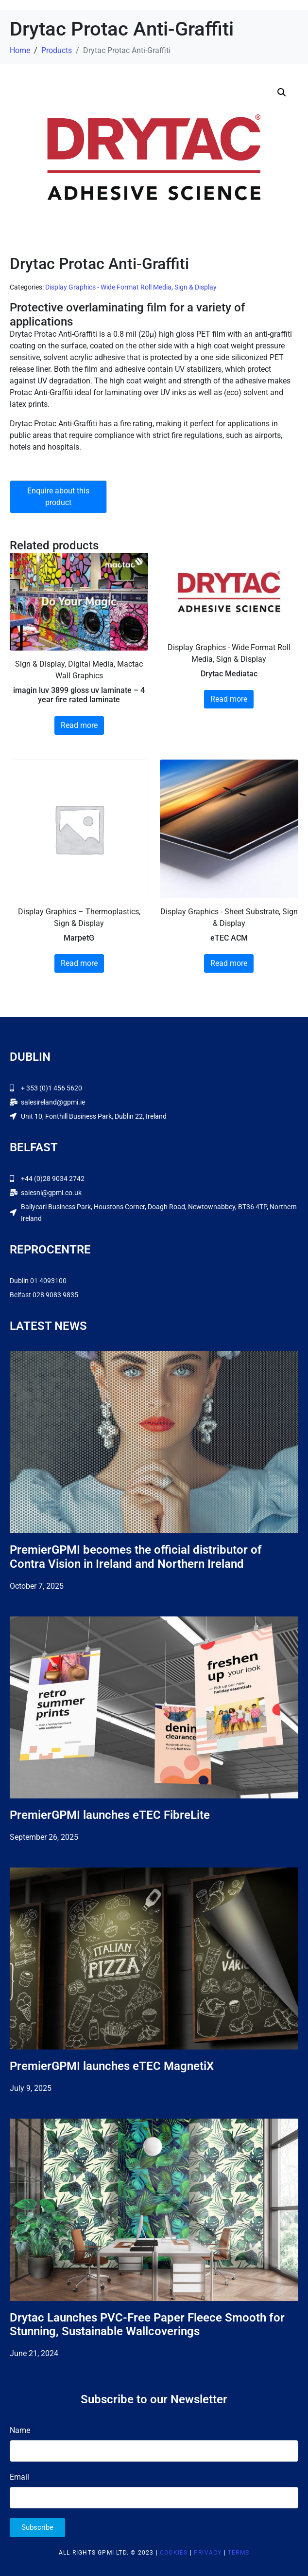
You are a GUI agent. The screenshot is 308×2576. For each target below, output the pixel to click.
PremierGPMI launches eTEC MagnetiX (112, 2066)
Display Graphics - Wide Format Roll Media (108, 287)
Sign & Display (195, 287)
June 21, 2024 (34, 2353)
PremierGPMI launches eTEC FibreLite (110, 1815)
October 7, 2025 (37, 1586)
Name (20, 2430)
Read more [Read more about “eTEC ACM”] (228, 963)
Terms (238, 2552)
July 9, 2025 (30, 2088)
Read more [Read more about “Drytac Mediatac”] (228, 699)
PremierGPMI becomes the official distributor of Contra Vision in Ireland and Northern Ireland (136, 1557)
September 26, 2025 (44, 1837)
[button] (282, 92)
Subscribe (37, 2527)
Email (19, 2477)
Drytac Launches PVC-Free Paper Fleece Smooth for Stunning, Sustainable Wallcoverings (147, 2325)
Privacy (208, 2552)
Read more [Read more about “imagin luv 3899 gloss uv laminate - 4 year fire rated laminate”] (79, 725)
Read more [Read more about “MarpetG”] (79, 963)
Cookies (174, 2552)
